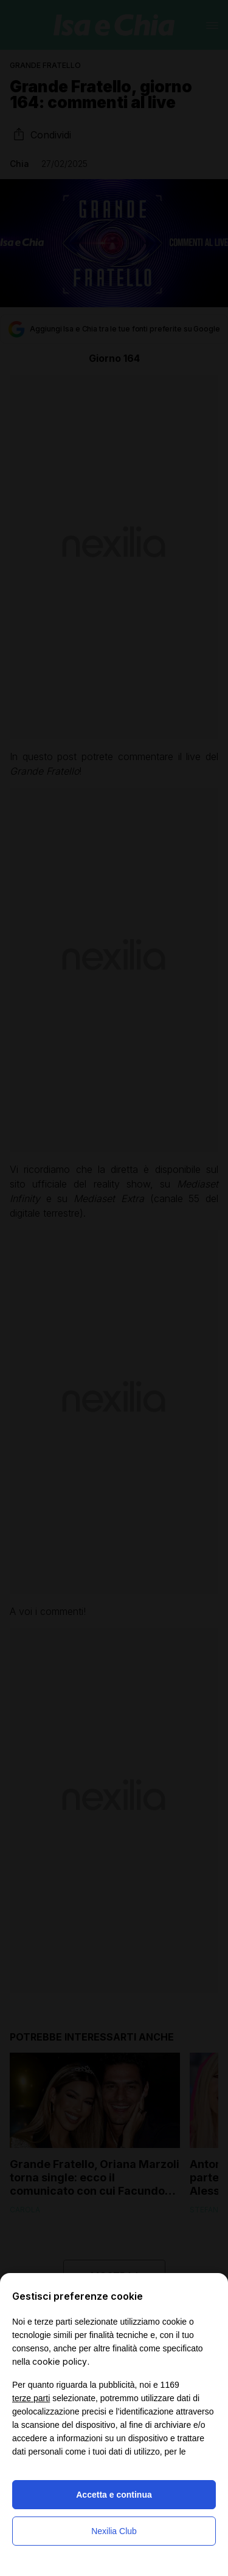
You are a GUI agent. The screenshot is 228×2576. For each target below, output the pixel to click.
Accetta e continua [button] (113, 2495)
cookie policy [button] (59, 2361)
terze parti (31, 2398)
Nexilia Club (114, 2531)
